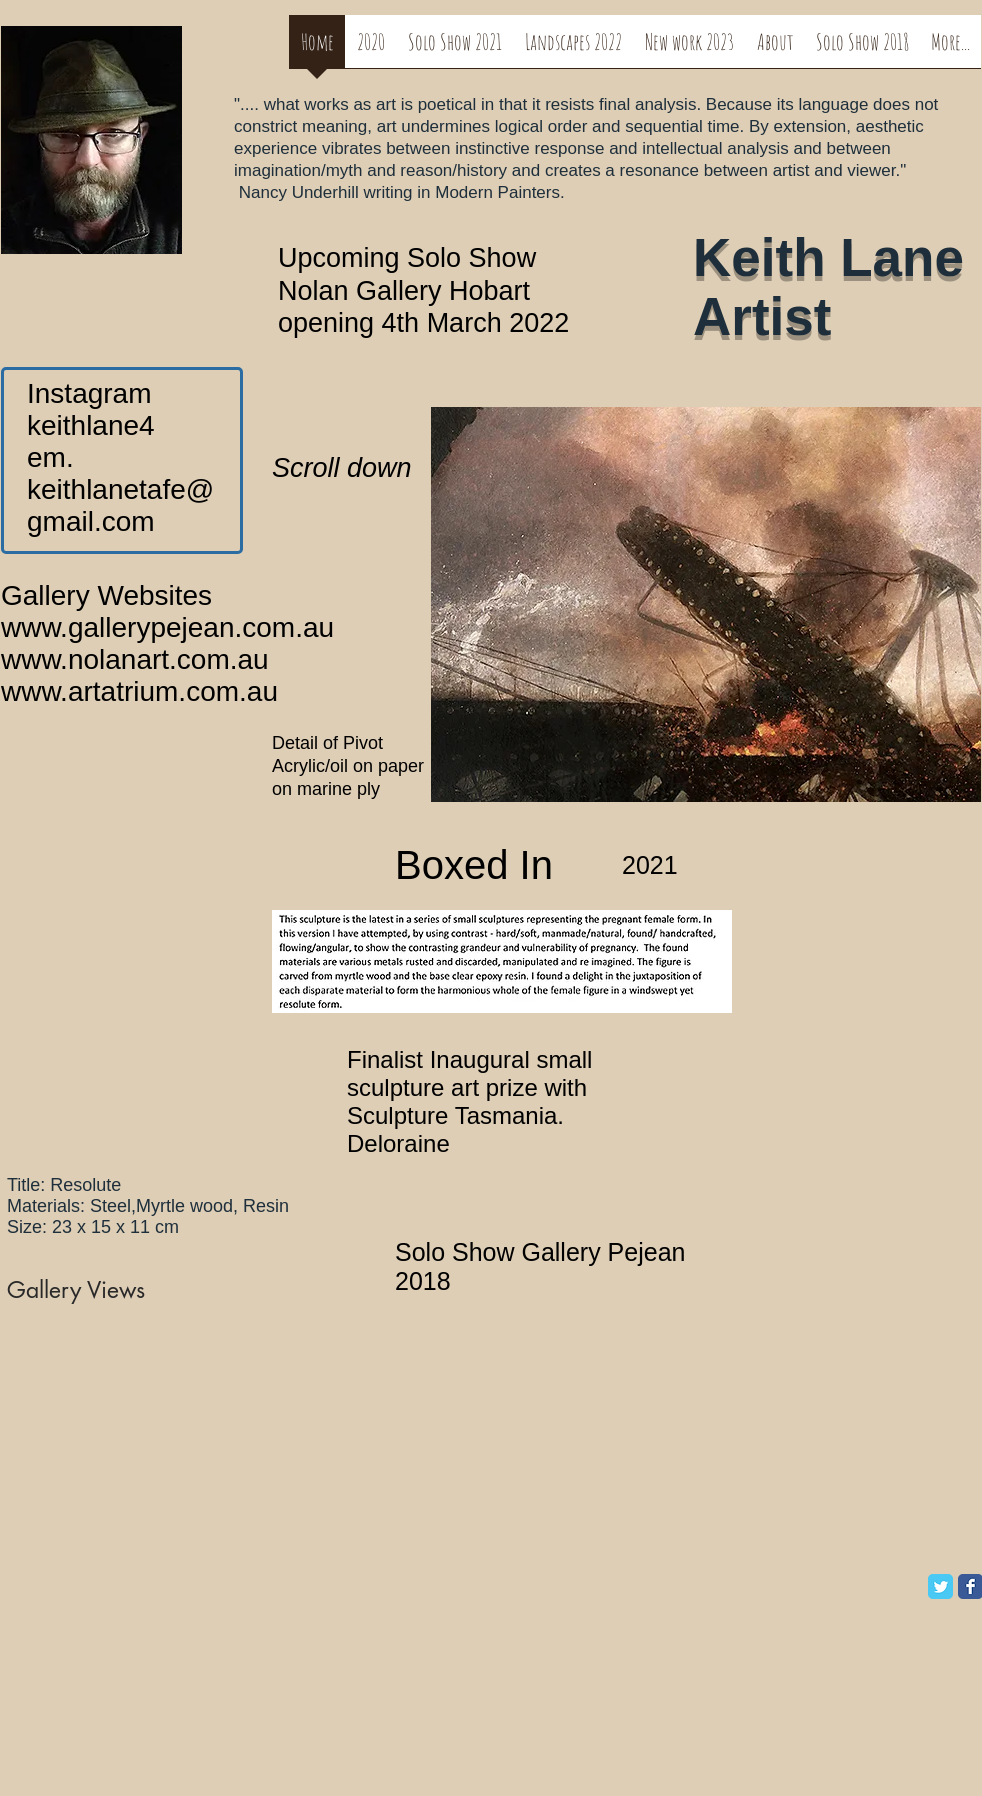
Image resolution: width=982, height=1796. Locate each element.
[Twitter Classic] (940, 1586)
